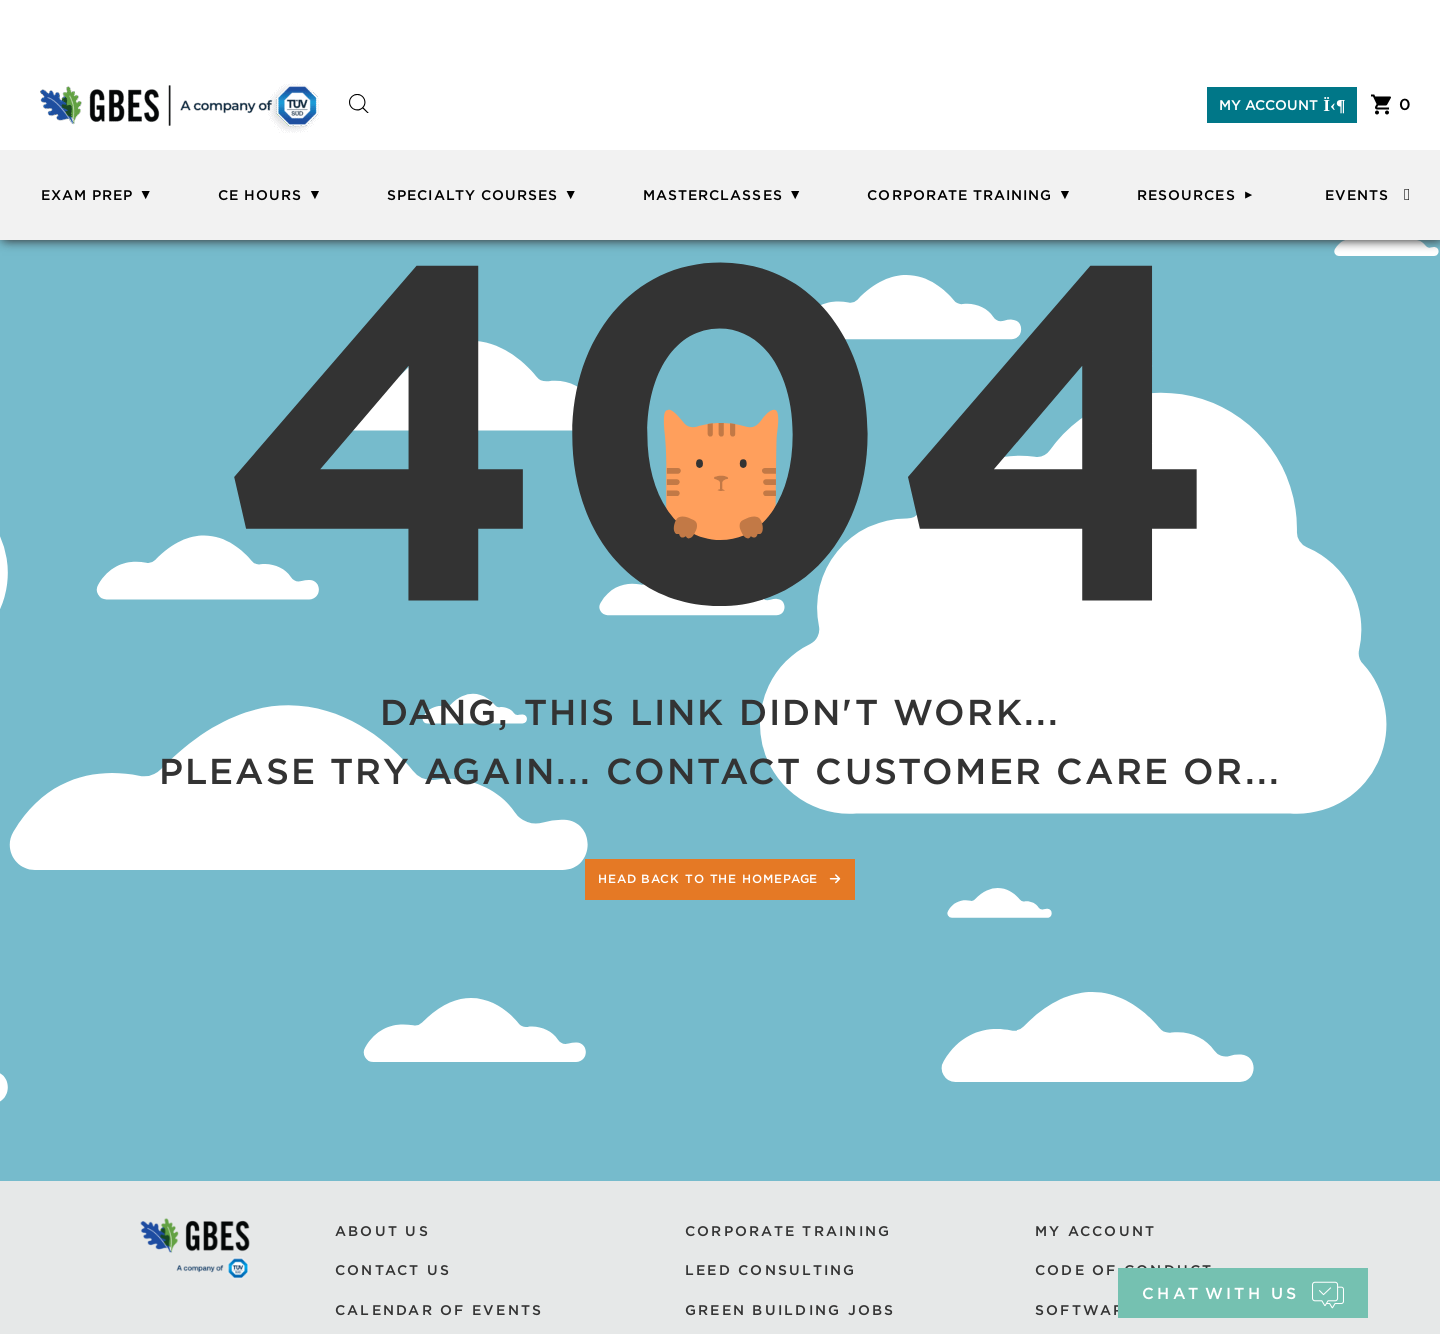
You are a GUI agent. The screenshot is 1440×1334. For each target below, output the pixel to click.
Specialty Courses (472, 195)
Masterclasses (713, 195)
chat (1242, 1293)
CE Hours (260, 195)
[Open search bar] (359, 121)
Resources (1186, 195)
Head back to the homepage (710, 878)
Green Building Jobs (790, 1310)
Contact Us (393, 1270)
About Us (382, 1231)
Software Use (1107, 1310)
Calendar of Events (439, 1310)
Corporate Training (959, 195)
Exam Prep (87, 195)
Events (1357, 195)
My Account (1282, 105)
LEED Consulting (771, 1270)
